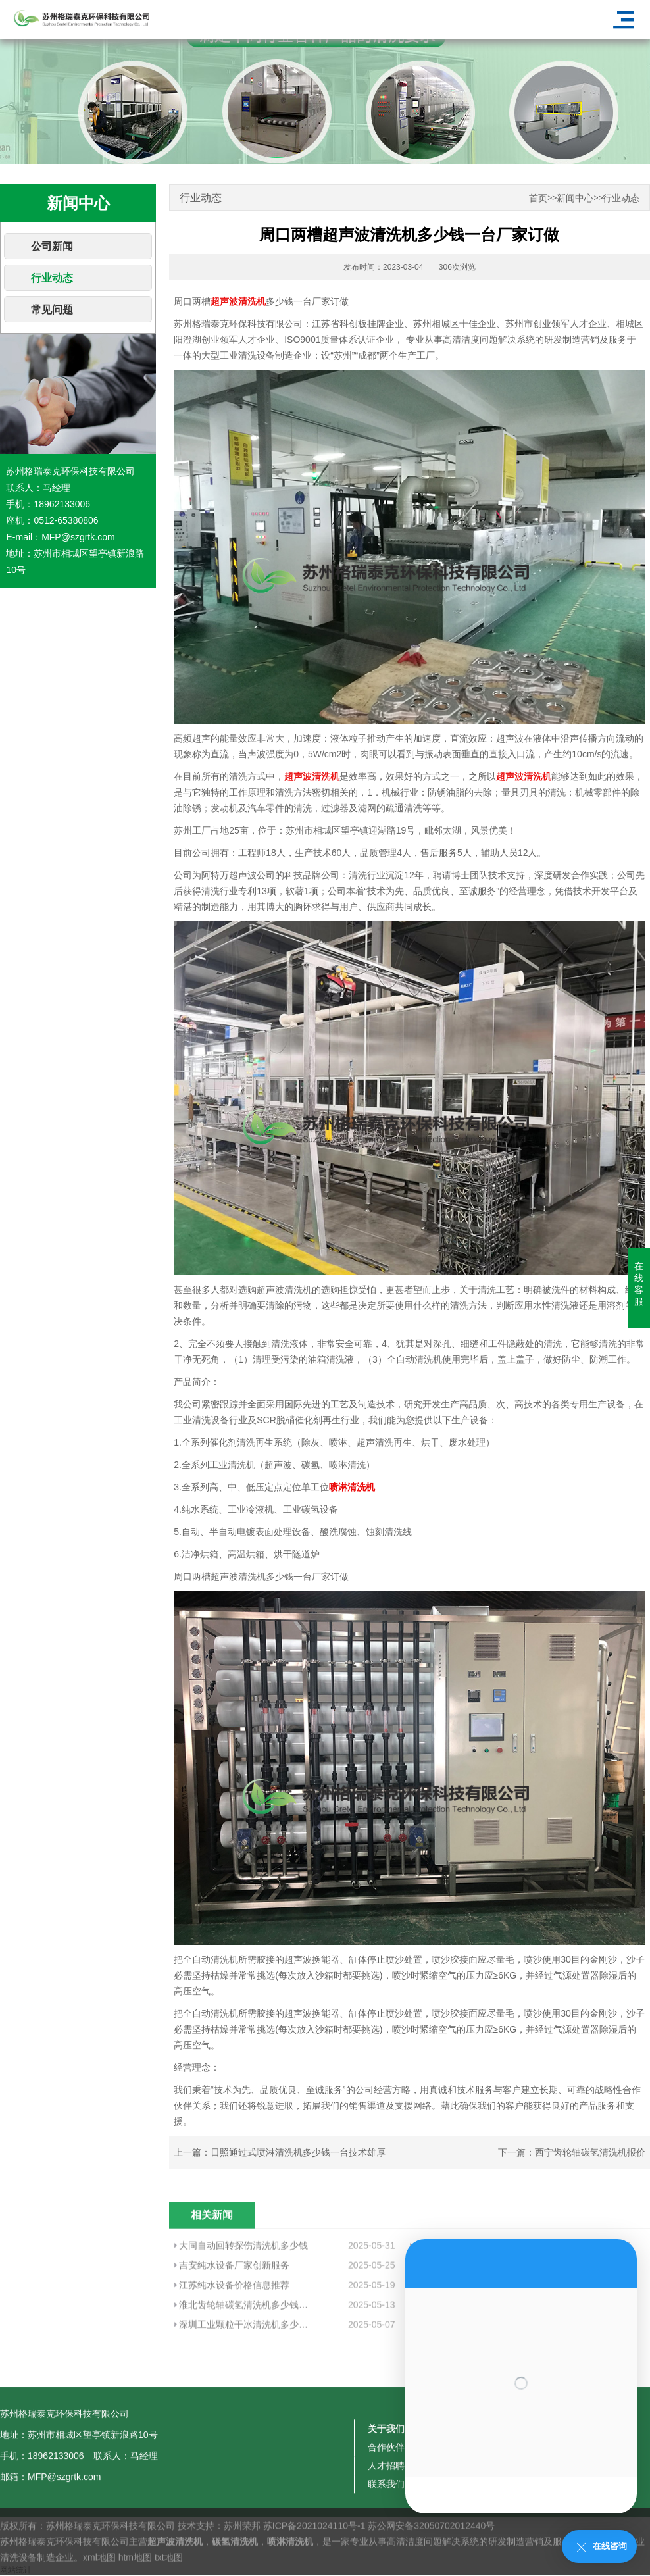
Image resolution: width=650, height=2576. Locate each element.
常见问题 (52, 309)
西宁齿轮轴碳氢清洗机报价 (590, 2152)
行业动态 (52, 278)
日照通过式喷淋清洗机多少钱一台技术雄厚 (298, 2152)
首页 (538, 198)
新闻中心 (575, 198)
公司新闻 (52, 246)
